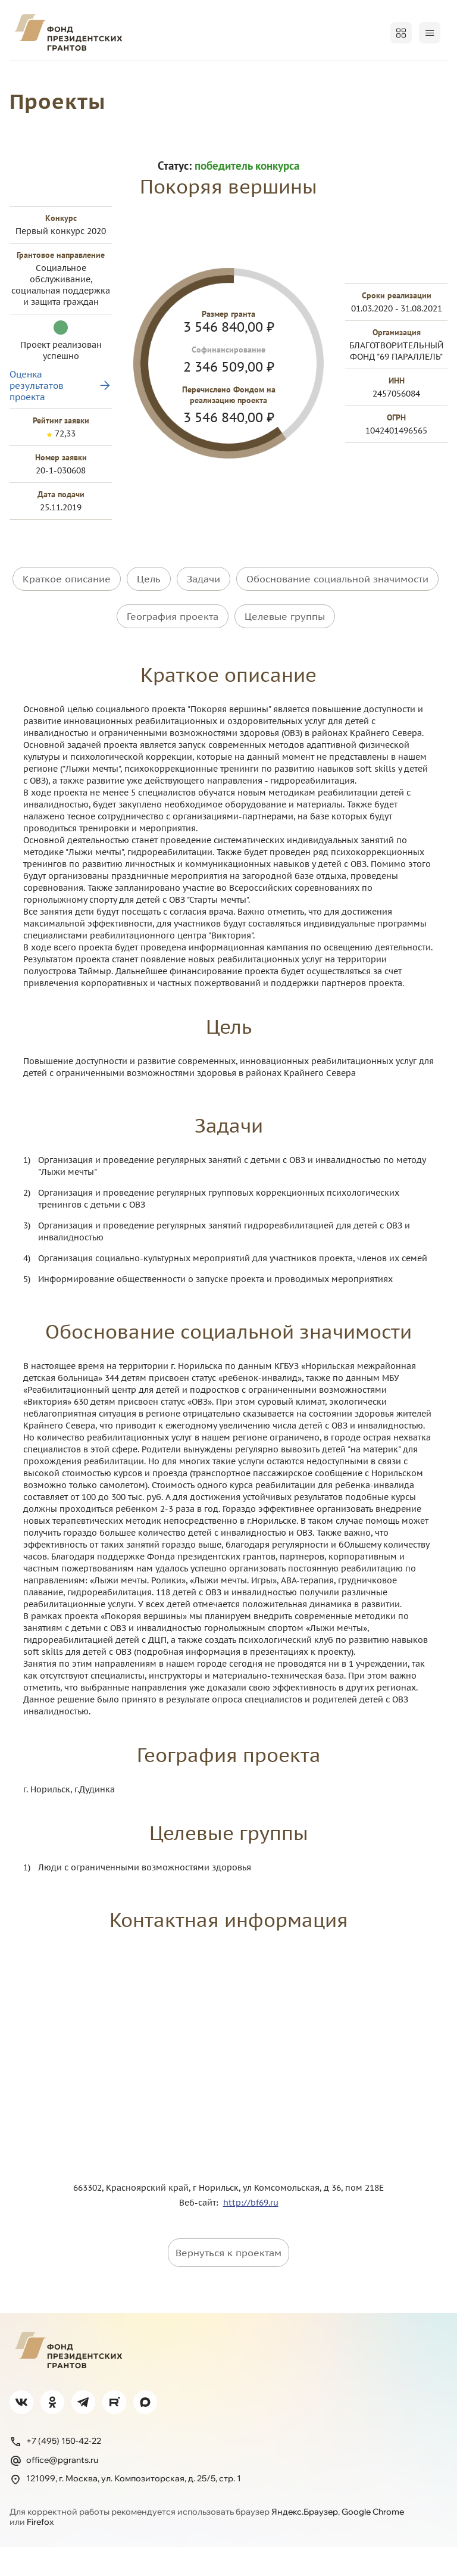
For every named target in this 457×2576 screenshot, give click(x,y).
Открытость (355, 76)
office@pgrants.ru (54, 2490)
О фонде (30, 76)
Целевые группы (285, 653)
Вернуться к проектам (228, 2282)
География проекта (172, 653)
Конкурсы (90, 76)
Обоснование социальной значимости (337, 623)
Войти (423, 33)
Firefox (40, 2551)
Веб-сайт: (201, 2231)
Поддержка (37, 107)
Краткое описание (67, 623)
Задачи (203, 623)
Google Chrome (373, 2541)
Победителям (218, 76)
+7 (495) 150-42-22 (55, 2471)
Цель (149, 623)
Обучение (423, 76)
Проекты (149, 76)
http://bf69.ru (250, 2231)
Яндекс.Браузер (304, 2541)
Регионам (288, 76)
